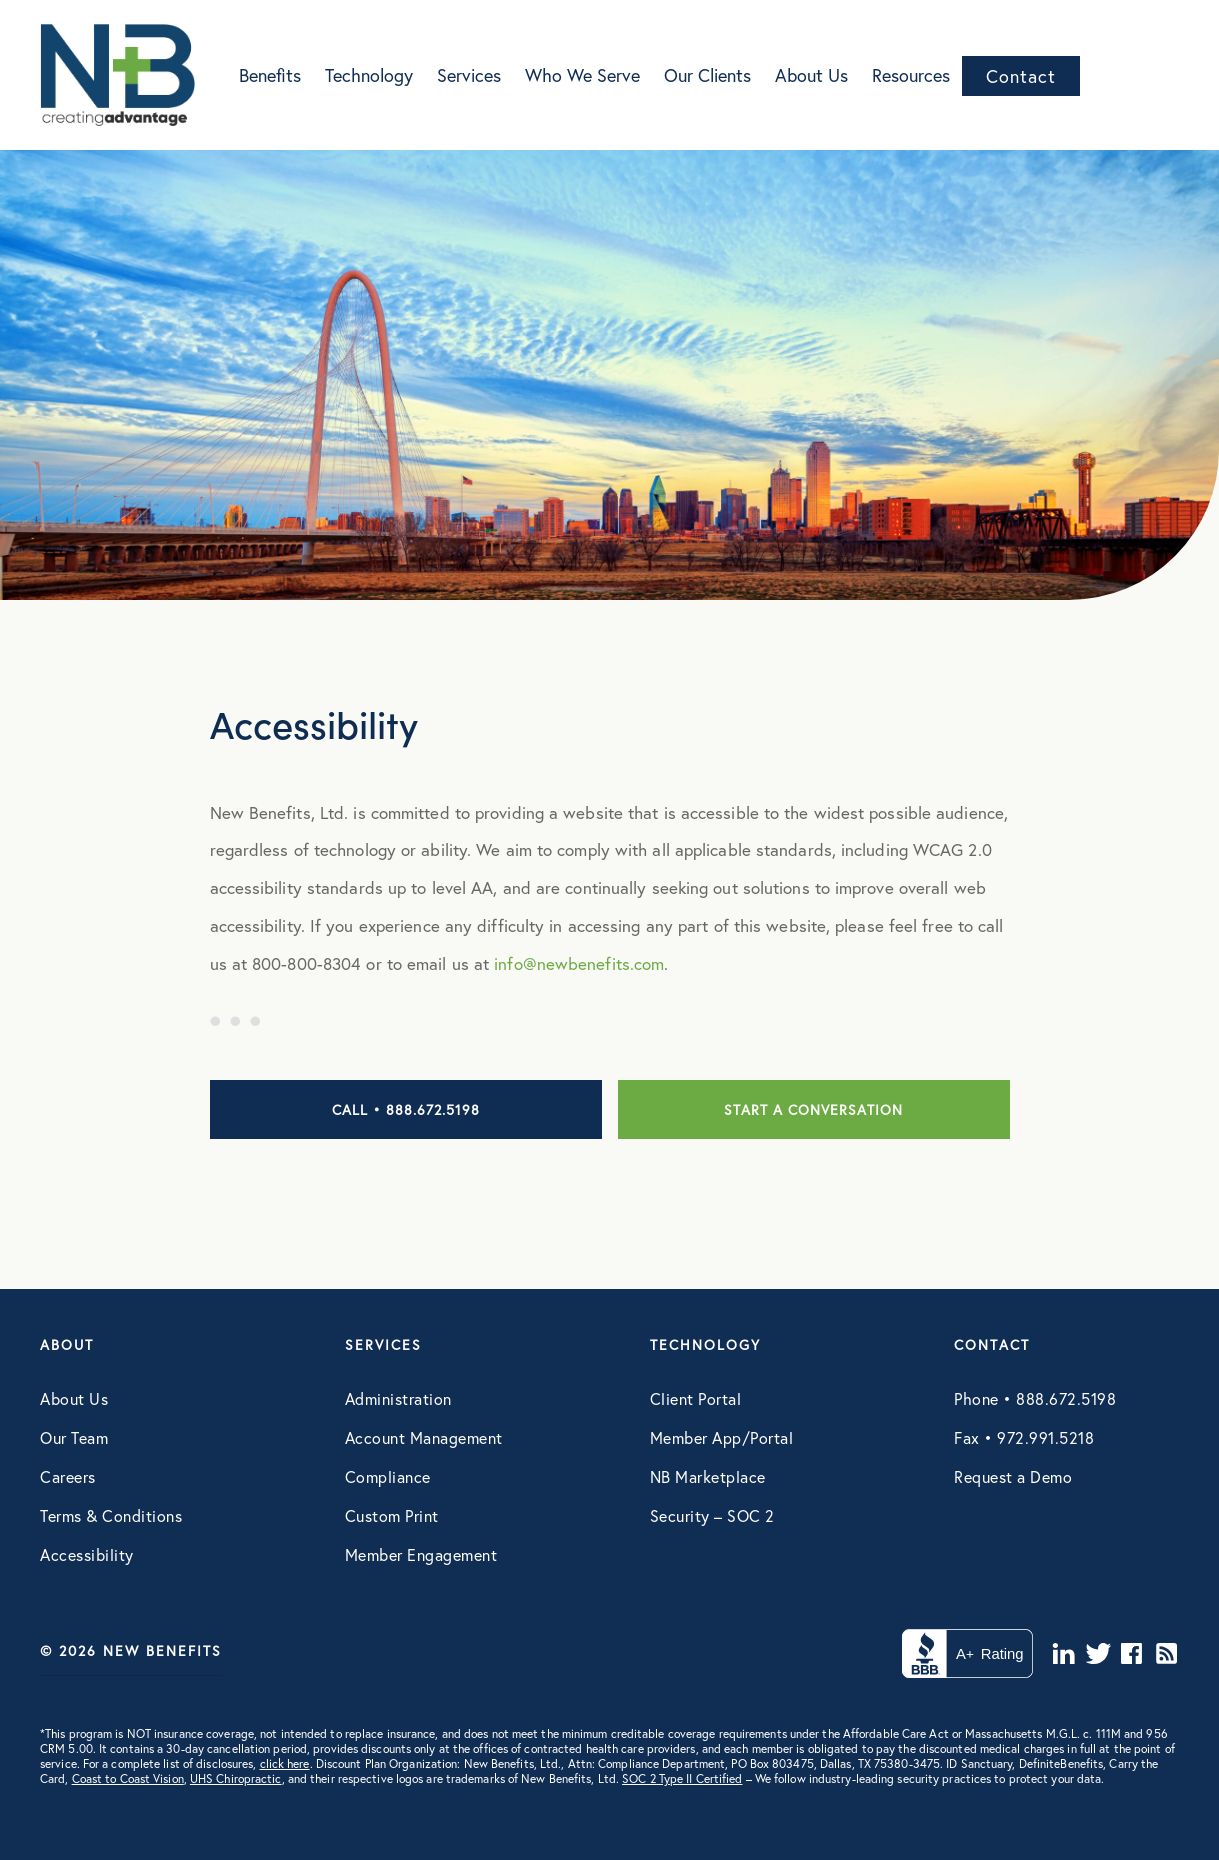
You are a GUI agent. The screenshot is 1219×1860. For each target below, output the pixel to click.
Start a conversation (813, 1109)
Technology (369, 75)
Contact (1021, 76)
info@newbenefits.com (579, 963)
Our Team (74, 1437)
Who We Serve (582, 75)
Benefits (270, 75)
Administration (398, 1398)
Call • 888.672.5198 (406, 1109)
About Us (811, 75)
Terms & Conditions (111, 1515)
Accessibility (87, 1554)
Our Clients (707, 75)
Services (469, 75)
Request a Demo (1013, 1476)
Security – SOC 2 (712, 1515)
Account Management (424, 1437)
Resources (911, 75)
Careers (68, 1476)
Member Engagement (421, 1554)
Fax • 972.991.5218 (1024, 1437)
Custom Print (392, 1515)
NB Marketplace (708, 1476)
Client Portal (696, 1398)
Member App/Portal (722, 1437)
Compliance (388, 1476)
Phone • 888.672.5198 (1035, 1398)
